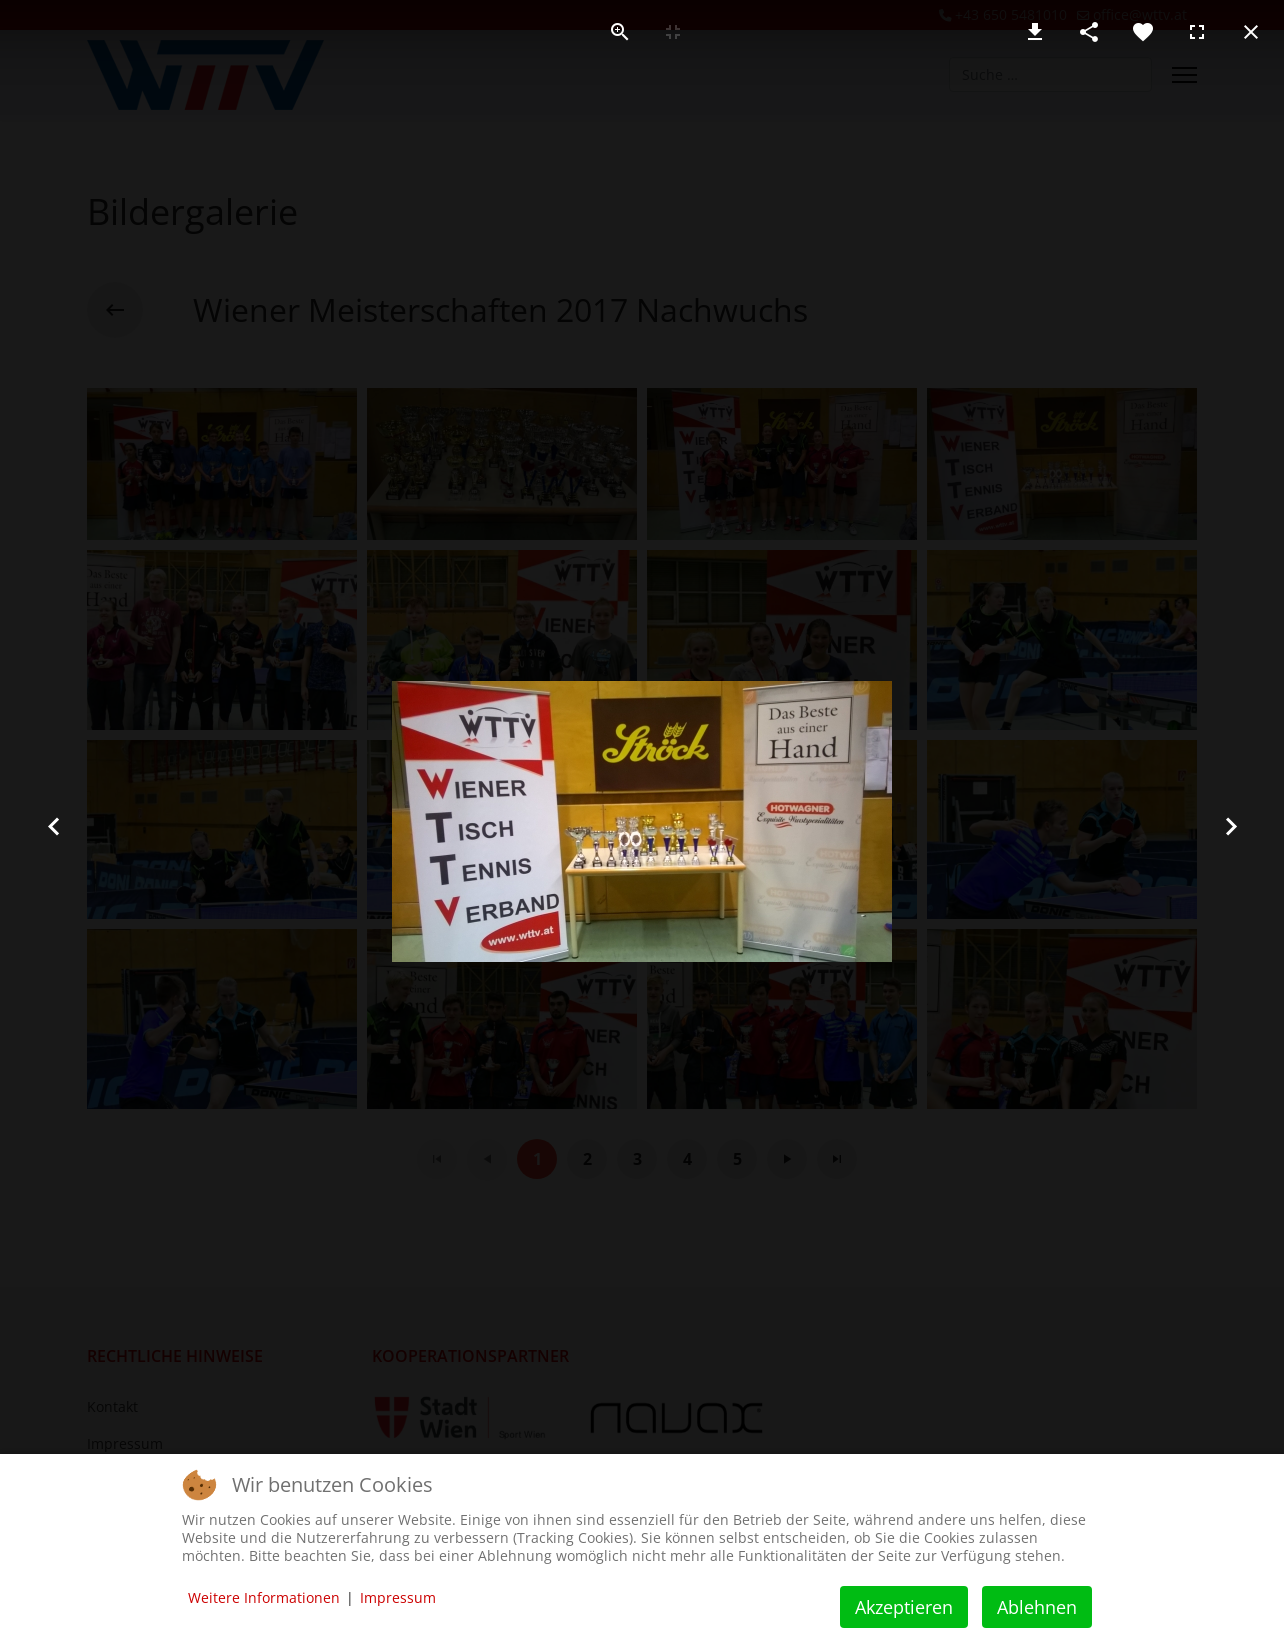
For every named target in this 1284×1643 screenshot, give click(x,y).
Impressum (398, 1597)
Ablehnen (1037, 1607)
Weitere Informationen (264, 1597)
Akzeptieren (904, 1607)
